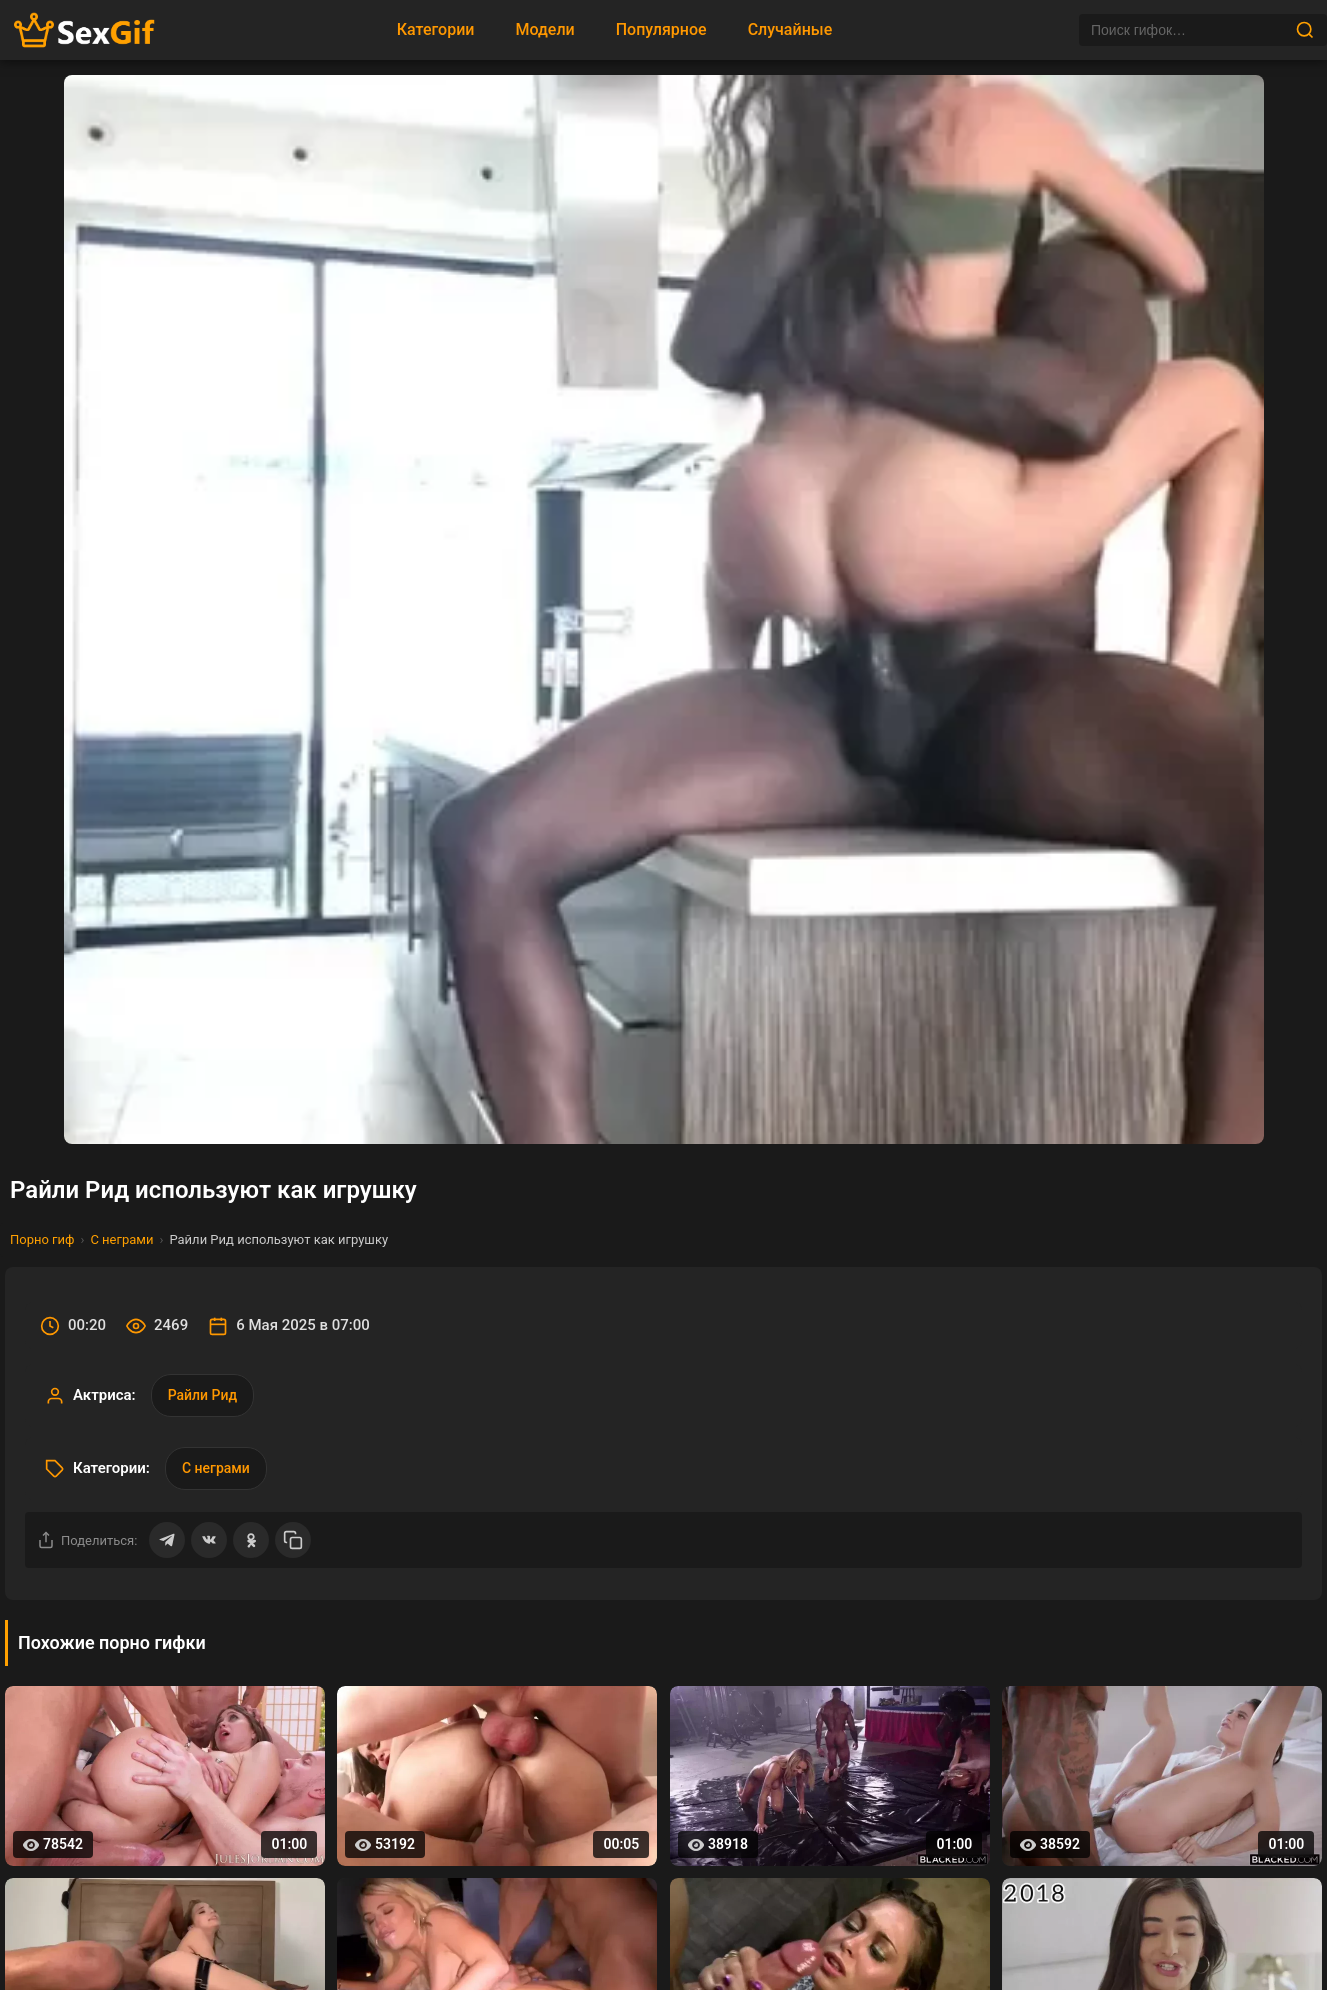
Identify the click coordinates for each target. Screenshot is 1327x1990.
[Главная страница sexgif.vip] (85, 30)
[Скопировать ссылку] (293, 1540)
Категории (436, 29)
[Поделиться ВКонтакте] (209, 1540)
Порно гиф (42, 1239)
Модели (544, 29)
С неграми (121, 1239)
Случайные (790, 29)
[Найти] (1305, 30)
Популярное (661, 29)
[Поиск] (1187, 30)
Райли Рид (202, 1395)
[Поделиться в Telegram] (167, 1540)
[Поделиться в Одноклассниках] (251, 1540)
